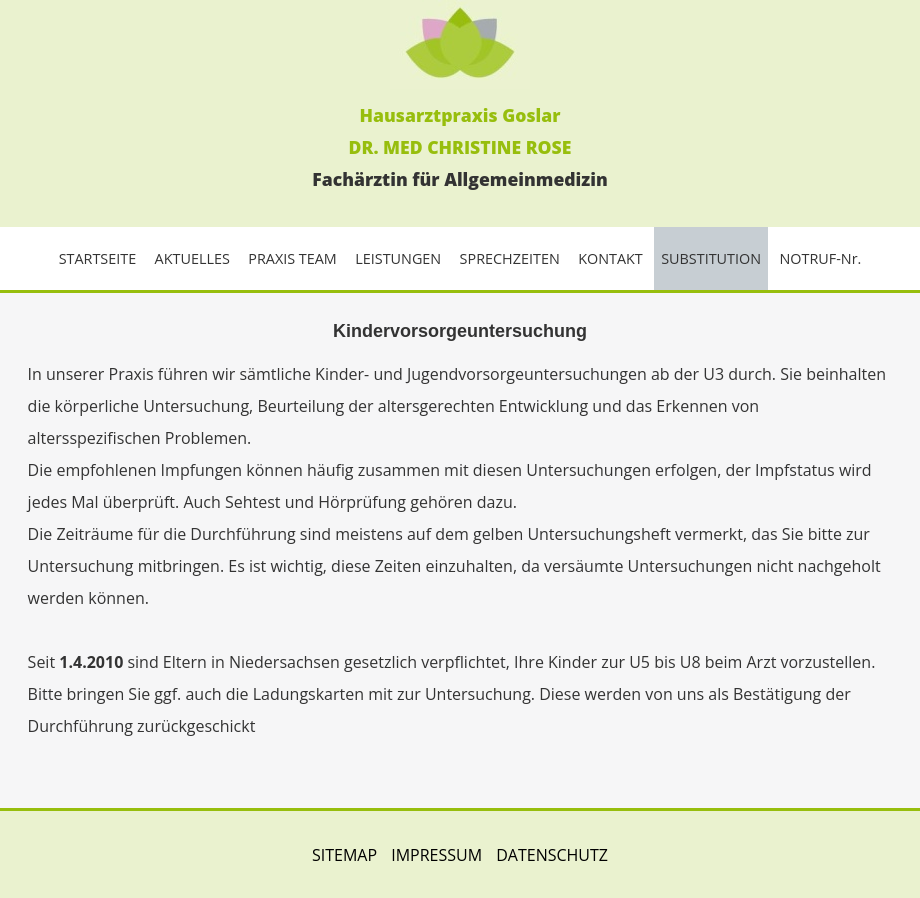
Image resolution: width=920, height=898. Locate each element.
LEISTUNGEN (398, 258)
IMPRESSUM (436, 855)
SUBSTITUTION (711, 258)
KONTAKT (610, 258)
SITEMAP (344, 855)
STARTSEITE (98, 258)
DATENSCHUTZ (552, 855)
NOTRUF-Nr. (820, 258)
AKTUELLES (192, 258)
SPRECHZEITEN (510, 258)
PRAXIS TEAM (292, 258)
